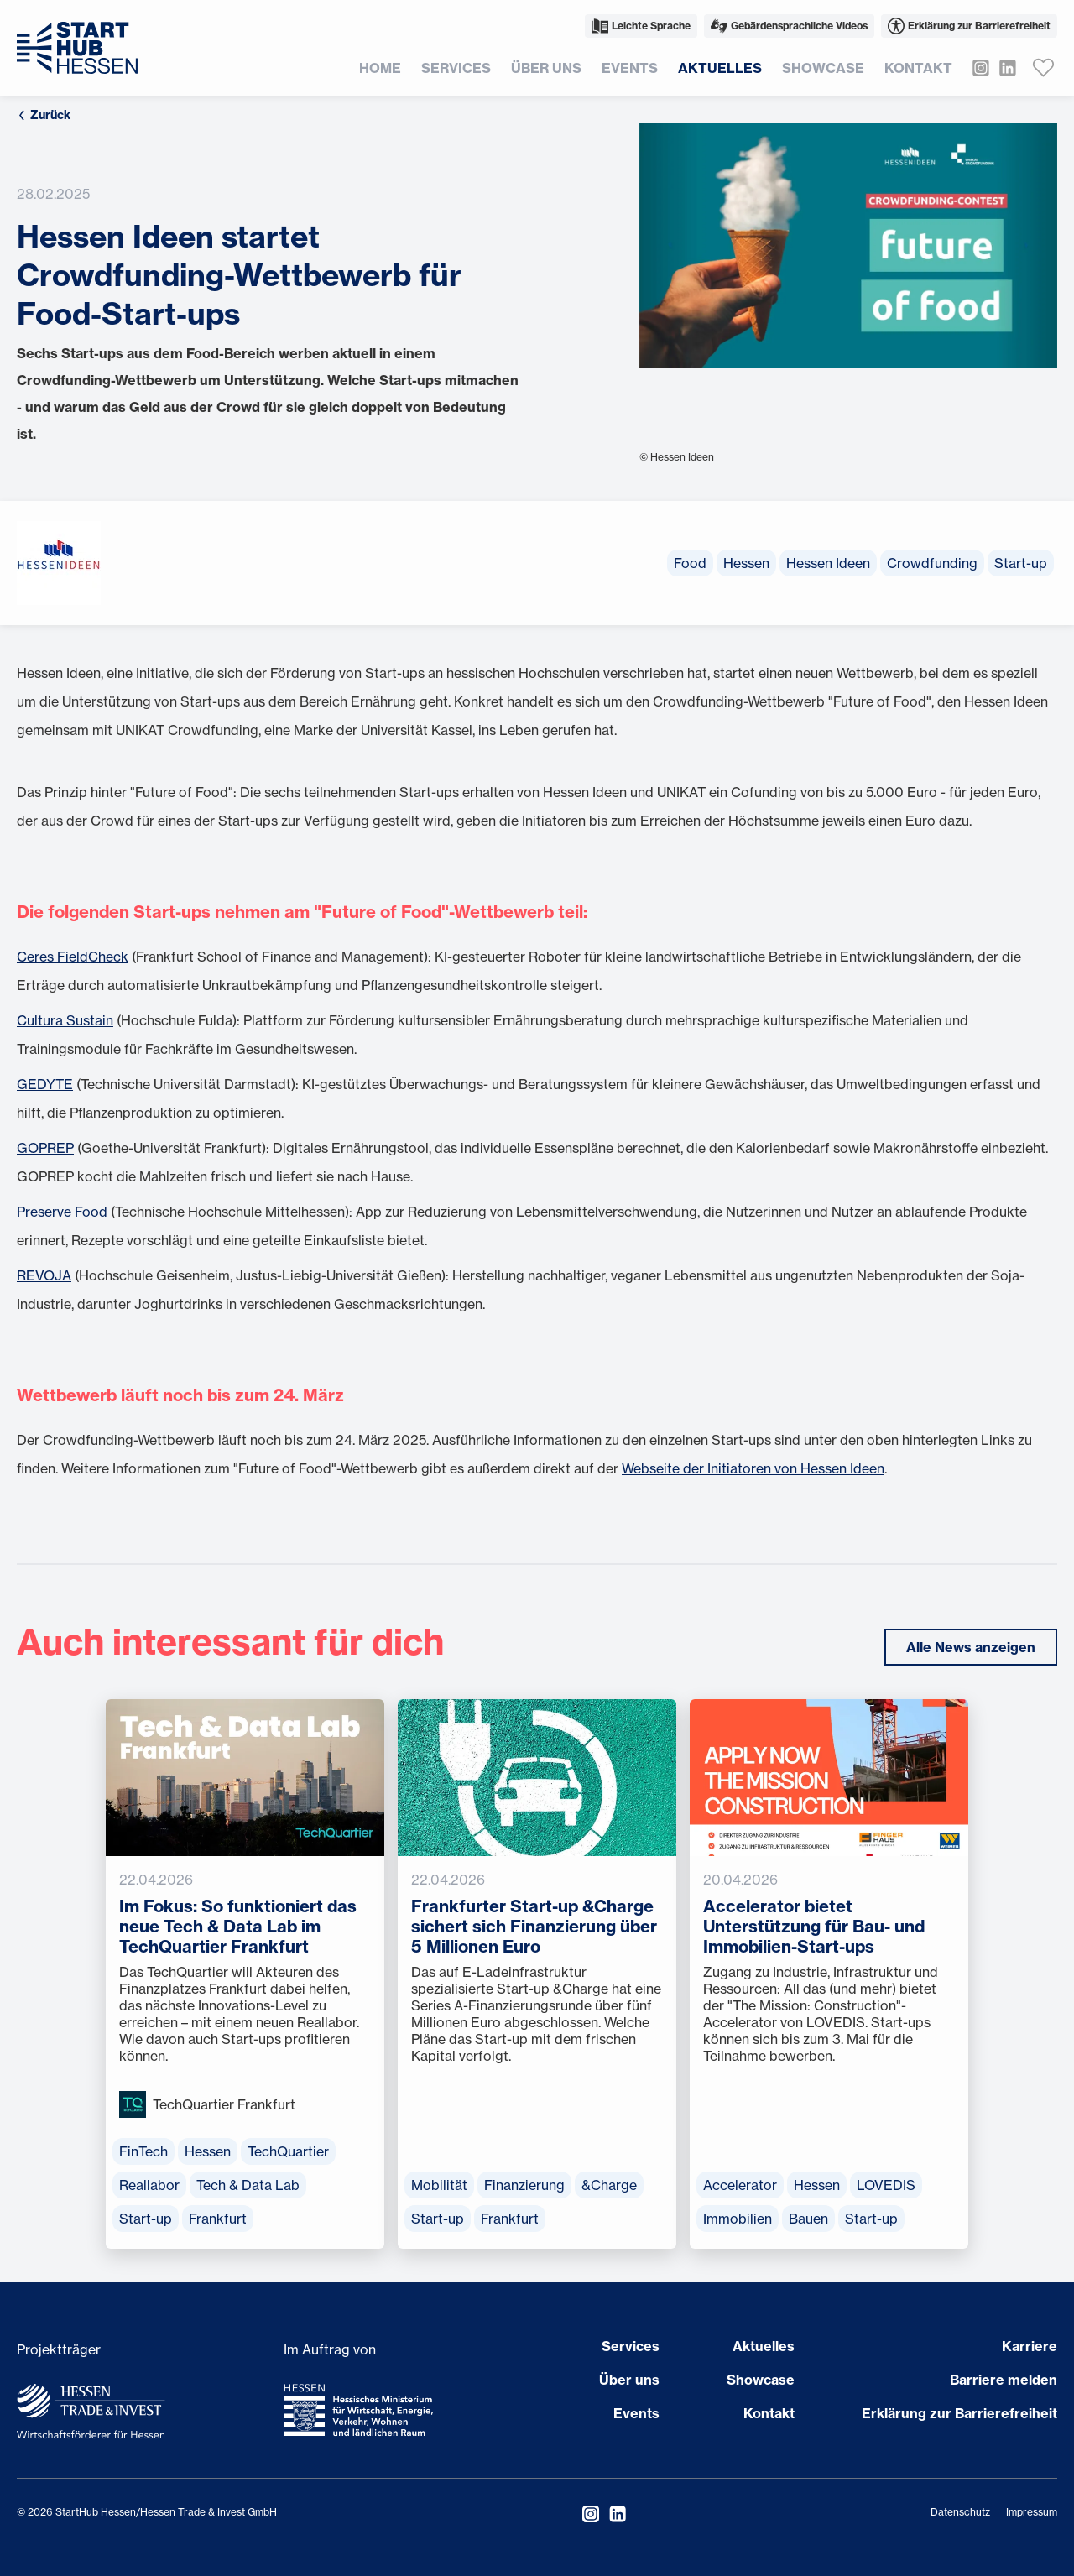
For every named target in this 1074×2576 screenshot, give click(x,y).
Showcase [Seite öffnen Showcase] (761, 2379)
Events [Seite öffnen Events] (636, 2413)
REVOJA (44, 1275)
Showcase (823, 68)
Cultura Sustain (65, 1020)
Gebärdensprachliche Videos (789, 26)
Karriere (1029, 2346)
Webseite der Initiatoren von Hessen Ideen (753, 1468)
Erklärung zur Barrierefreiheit (969, 26)
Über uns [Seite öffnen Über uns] (629, 2379)
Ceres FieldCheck (72, 956)
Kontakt (918, 68)
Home (380, 68)
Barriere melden (1003, 2379)
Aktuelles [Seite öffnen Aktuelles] (764, 2346)
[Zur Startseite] (77, 47)
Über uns (546, 68)
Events (630, 68)
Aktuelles (720, 68)
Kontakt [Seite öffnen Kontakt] (769, 2413)
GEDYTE (45, 1084)
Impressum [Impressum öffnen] (1031, 2512)
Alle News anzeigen (970, 1647)
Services (456, 68)
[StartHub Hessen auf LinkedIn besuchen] (1002, 68)
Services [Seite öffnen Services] (631, 2346)
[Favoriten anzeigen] (1043, 68)
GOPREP (45, 1147)
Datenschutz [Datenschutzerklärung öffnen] (960, 2512)
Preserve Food (62, 1211)
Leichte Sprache (641, 26)
